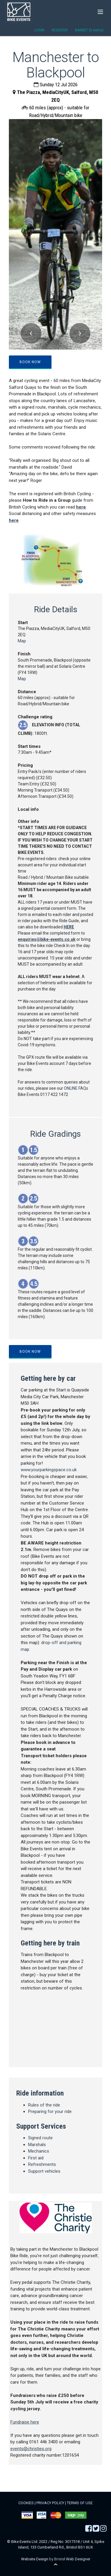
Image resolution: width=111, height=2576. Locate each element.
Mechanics (38, 2151)
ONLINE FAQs (76, 1088)
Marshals (37, 2144)
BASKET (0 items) (89, 30)
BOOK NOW (30, 362)
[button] (31, 333)
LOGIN (39, 30)
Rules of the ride (44, 2105)
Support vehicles (44, 2171)
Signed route (40, 2137)
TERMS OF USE (80, 2503)
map (55, 2027)
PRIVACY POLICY (50, 2503)
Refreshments (42, 2164)
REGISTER (60, 30)
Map (22, 641)
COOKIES (26, 2503)
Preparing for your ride (50, 2111)
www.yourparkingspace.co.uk (49, 1469)
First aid (36, 2158)
